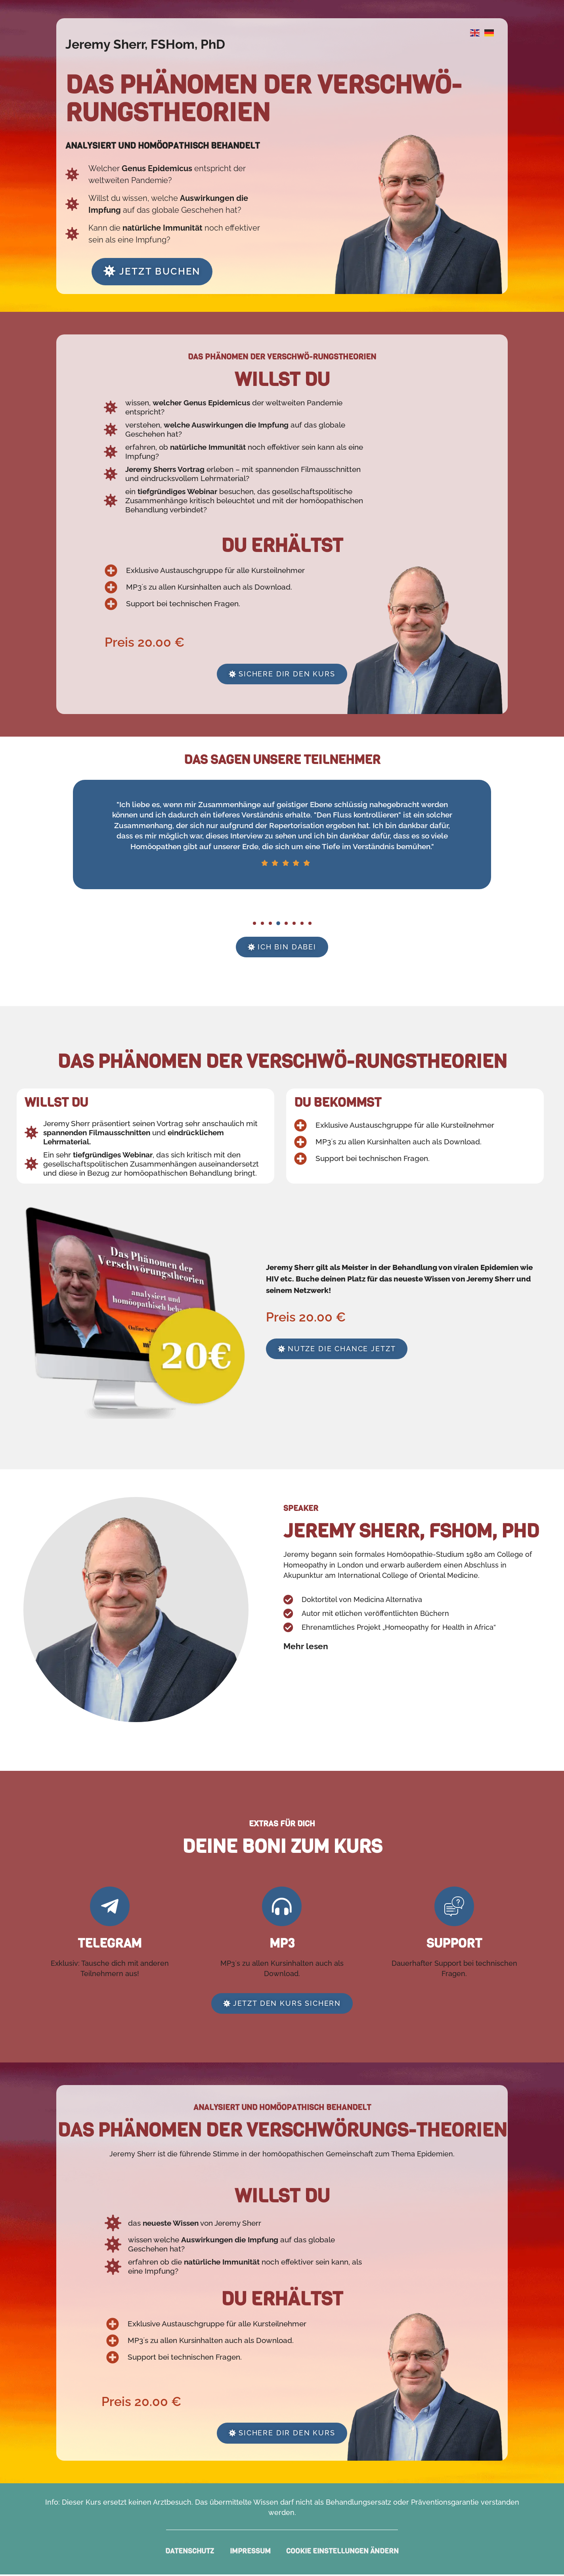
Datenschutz (189, 2552)
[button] (254, 924)
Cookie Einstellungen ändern (343, 2552)
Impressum (250, 2552)
